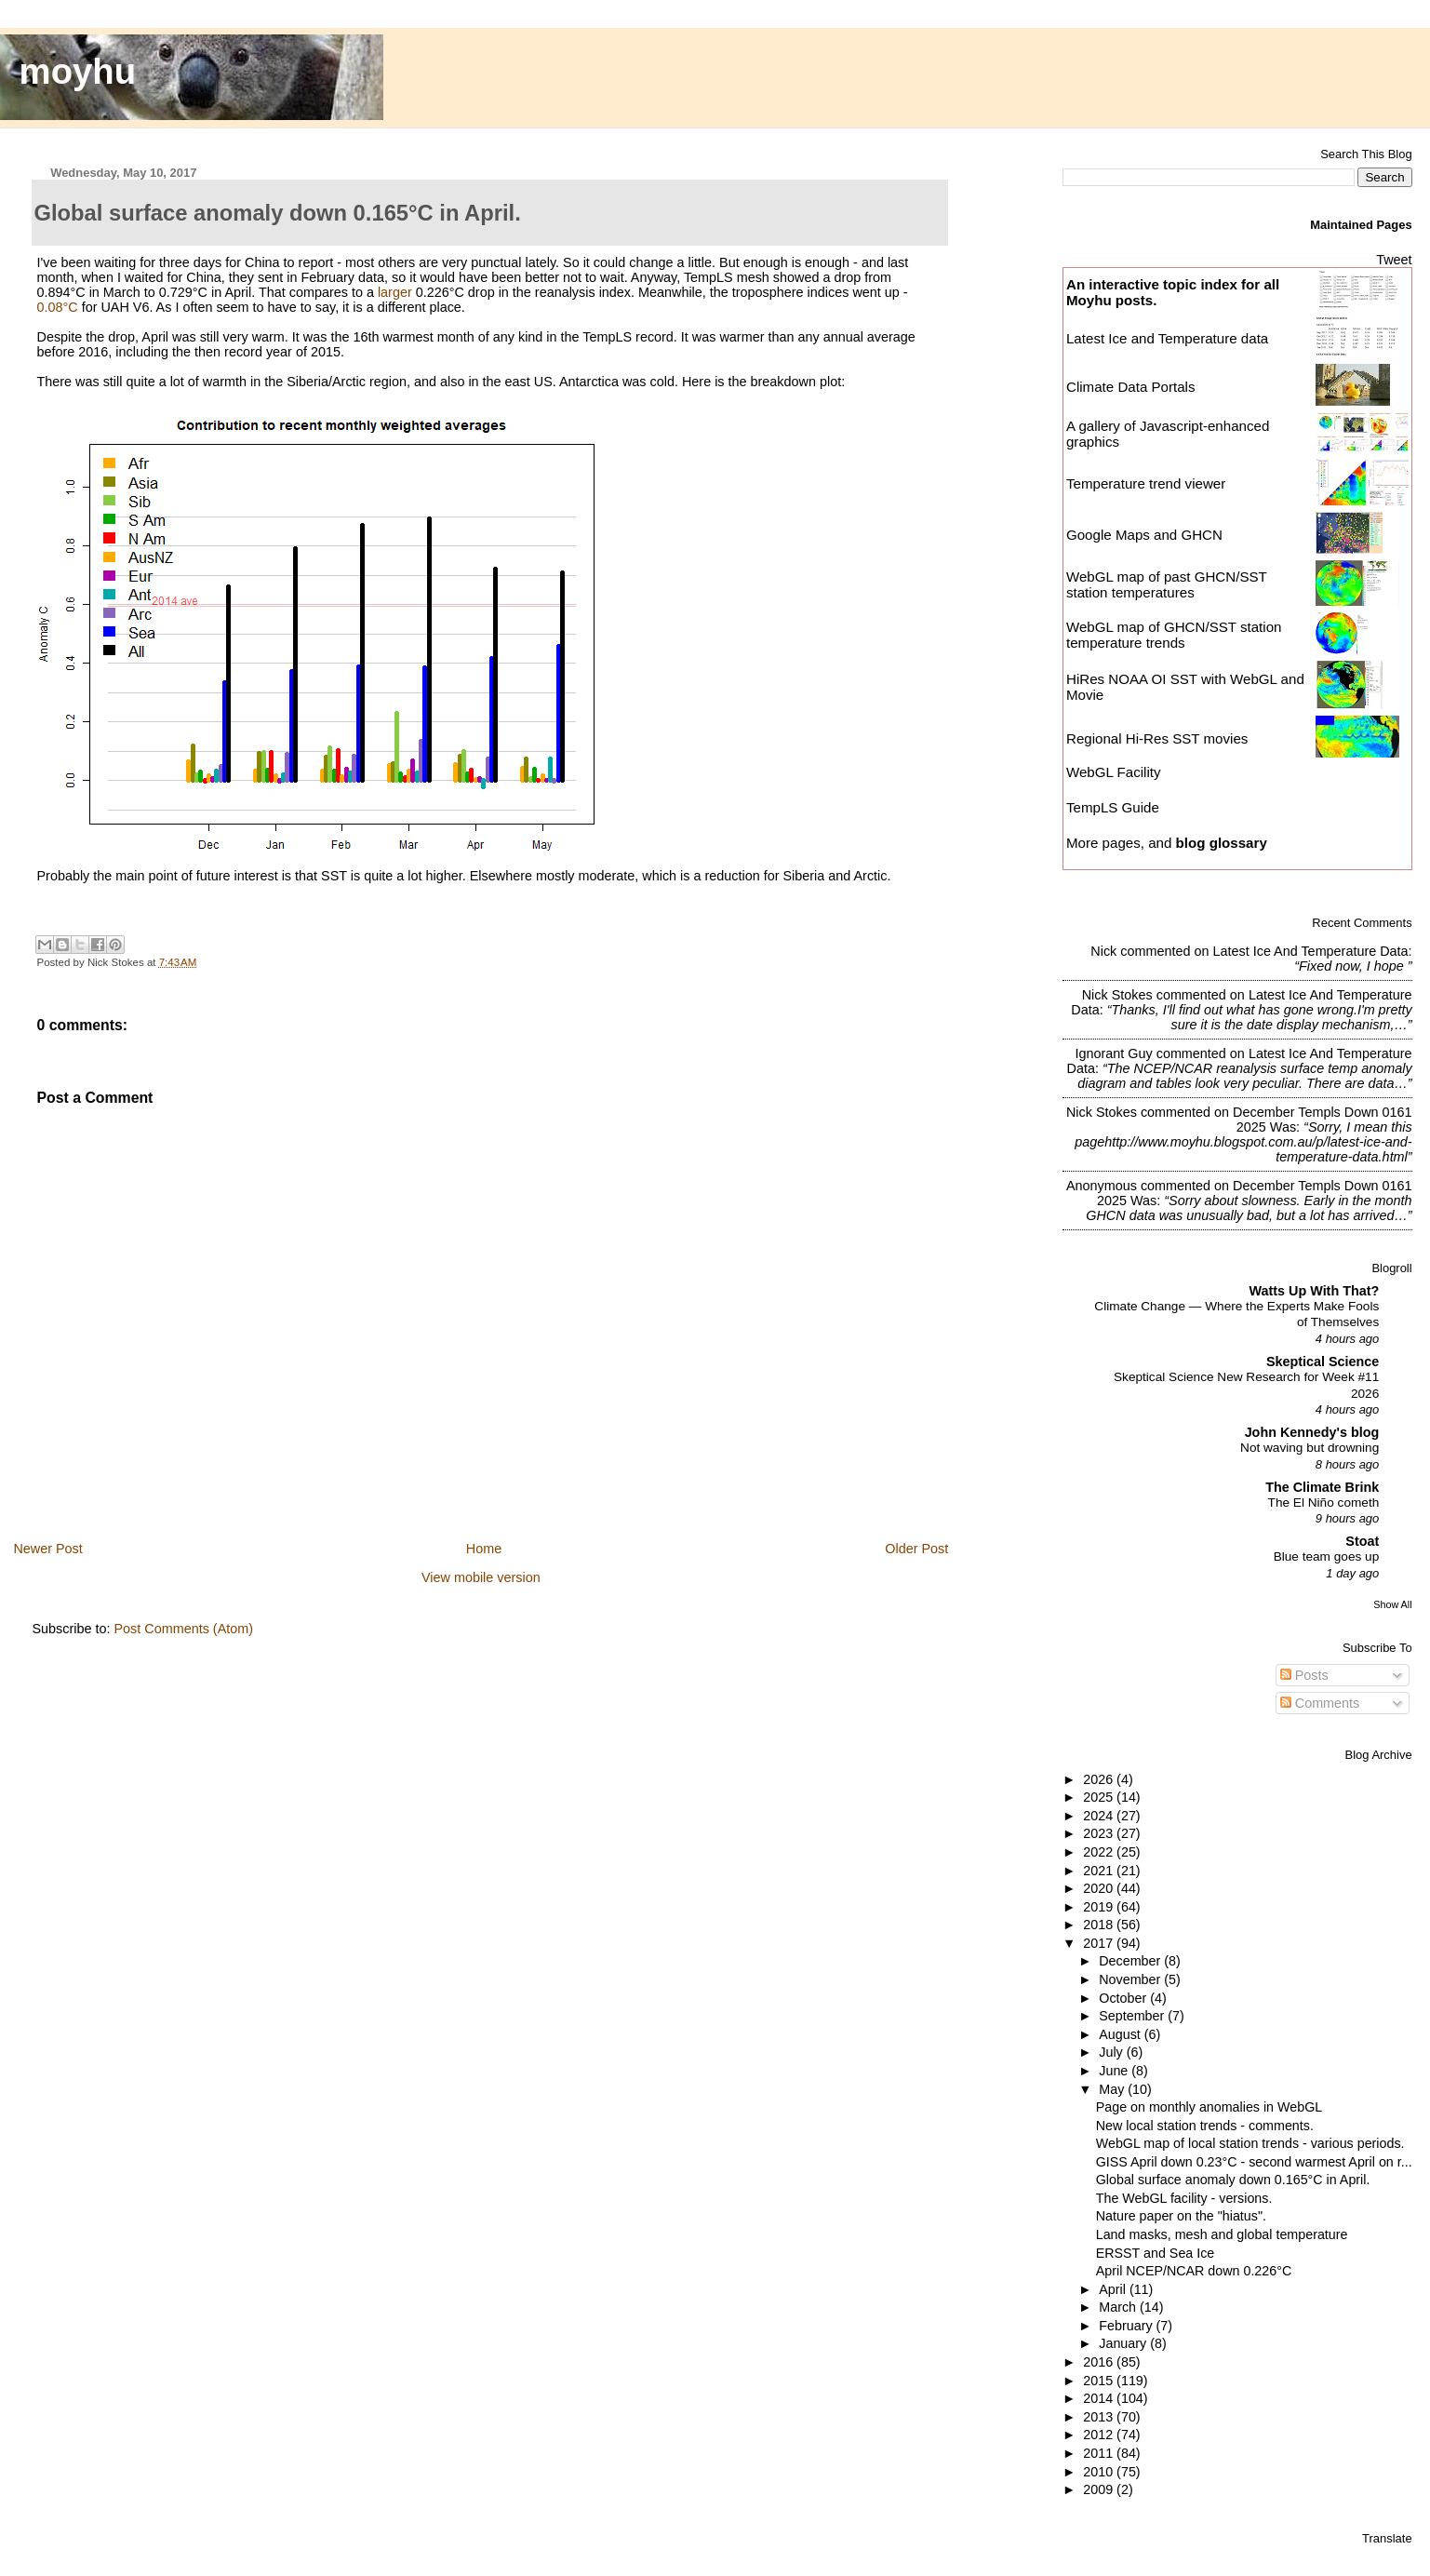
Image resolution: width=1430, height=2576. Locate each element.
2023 (1099, 1833)
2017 (1099, 1943)
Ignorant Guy (1113, 1053)
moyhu (78, 71)
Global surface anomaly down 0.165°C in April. (1233, 2179)
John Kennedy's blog (1312, 1432)
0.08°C (56, 307)
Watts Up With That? (1315, 1290)
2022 (1099, 1852)
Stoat (1362, 1541)
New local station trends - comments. (1205, 2125)
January (1124, 2343)
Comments (1320, 1703)
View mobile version (481, 1577)
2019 (1099, 1906)
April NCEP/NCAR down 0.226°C (1194, 2270)
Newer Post (47, 1548)
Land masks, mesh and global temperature (1222, 2234)
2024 (1099, 1815)
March (1119, 2307)
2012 (1099, 2434)
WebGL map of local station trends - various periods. (1250, 2143)
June (1115, 2070)
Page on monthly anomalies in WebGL (1209, 2107)
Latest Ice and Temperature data (1169, 338)
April (1114, 2289)
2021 (1099, 1870)
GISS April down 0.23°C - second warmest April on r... (1254, 2161)
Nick (1103, 951)
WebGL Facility (1113, 772)
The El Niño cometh (1324, 1502)
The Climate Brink (1322, 1487)
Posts (1304, 1675)
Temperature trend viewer (1145, 483)
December (1131, 1960)
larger (395, 292)
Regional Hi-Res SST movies (1157, 738)
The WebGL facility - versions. (1184, 2198)
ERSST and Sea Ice (1155, 2253)
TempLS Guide (1112, 807)
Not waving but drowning (1309, 1448)
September (1133, 2015)
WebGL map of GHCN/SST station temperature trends (1174, 635)
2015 (1099, 2380)
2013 (1099, 2416)
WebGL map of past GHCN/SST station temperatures (1166, 584)
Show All (1392, 1604)
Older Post (916, 1548)
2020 (1099, 1888)
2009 (1099, 2489)
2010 (1099, 2471)
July (1112, 2052)
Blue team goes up (1327, 1556)
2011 (1099, 2453)
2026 (1099, 1779)
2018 (1099, 1924)
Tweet (1393, 259)
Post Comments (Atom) (183, 1628)
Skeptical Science (1322, 1361)
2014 (1099, 2398)
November (1131, 1979)
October (1124, 1998)
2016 (1099, 2362)
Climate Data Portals (1131, 387)
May (1113, 2089)
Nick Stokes (1117, 994)
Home (483, 1548)
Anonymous (1101, 1185)
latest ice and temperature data (1310, 951)
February (1127, 2325)
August (1121, 2034)
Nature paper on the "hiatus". (1181, 2215)
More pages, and (1166, 843)
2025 (1099, 1797)
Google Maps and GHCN (1144, 535)
